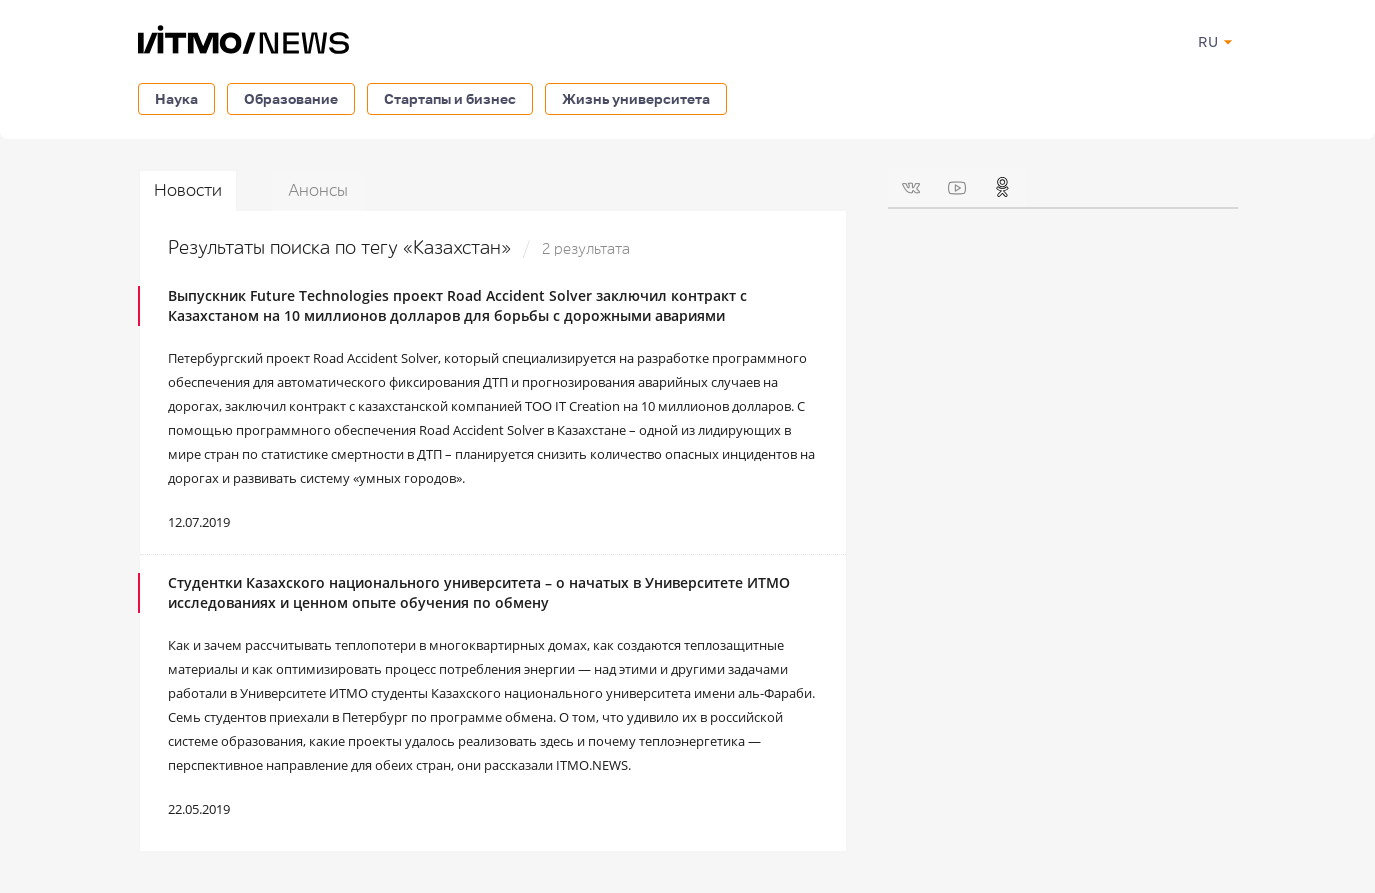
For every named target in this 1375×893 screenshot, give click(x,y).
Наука (176, 98)
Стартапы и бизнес (450, 98)
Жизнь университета (636, 98)
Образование (291, 98)
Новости (188, 190)
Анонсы (318, 190)
